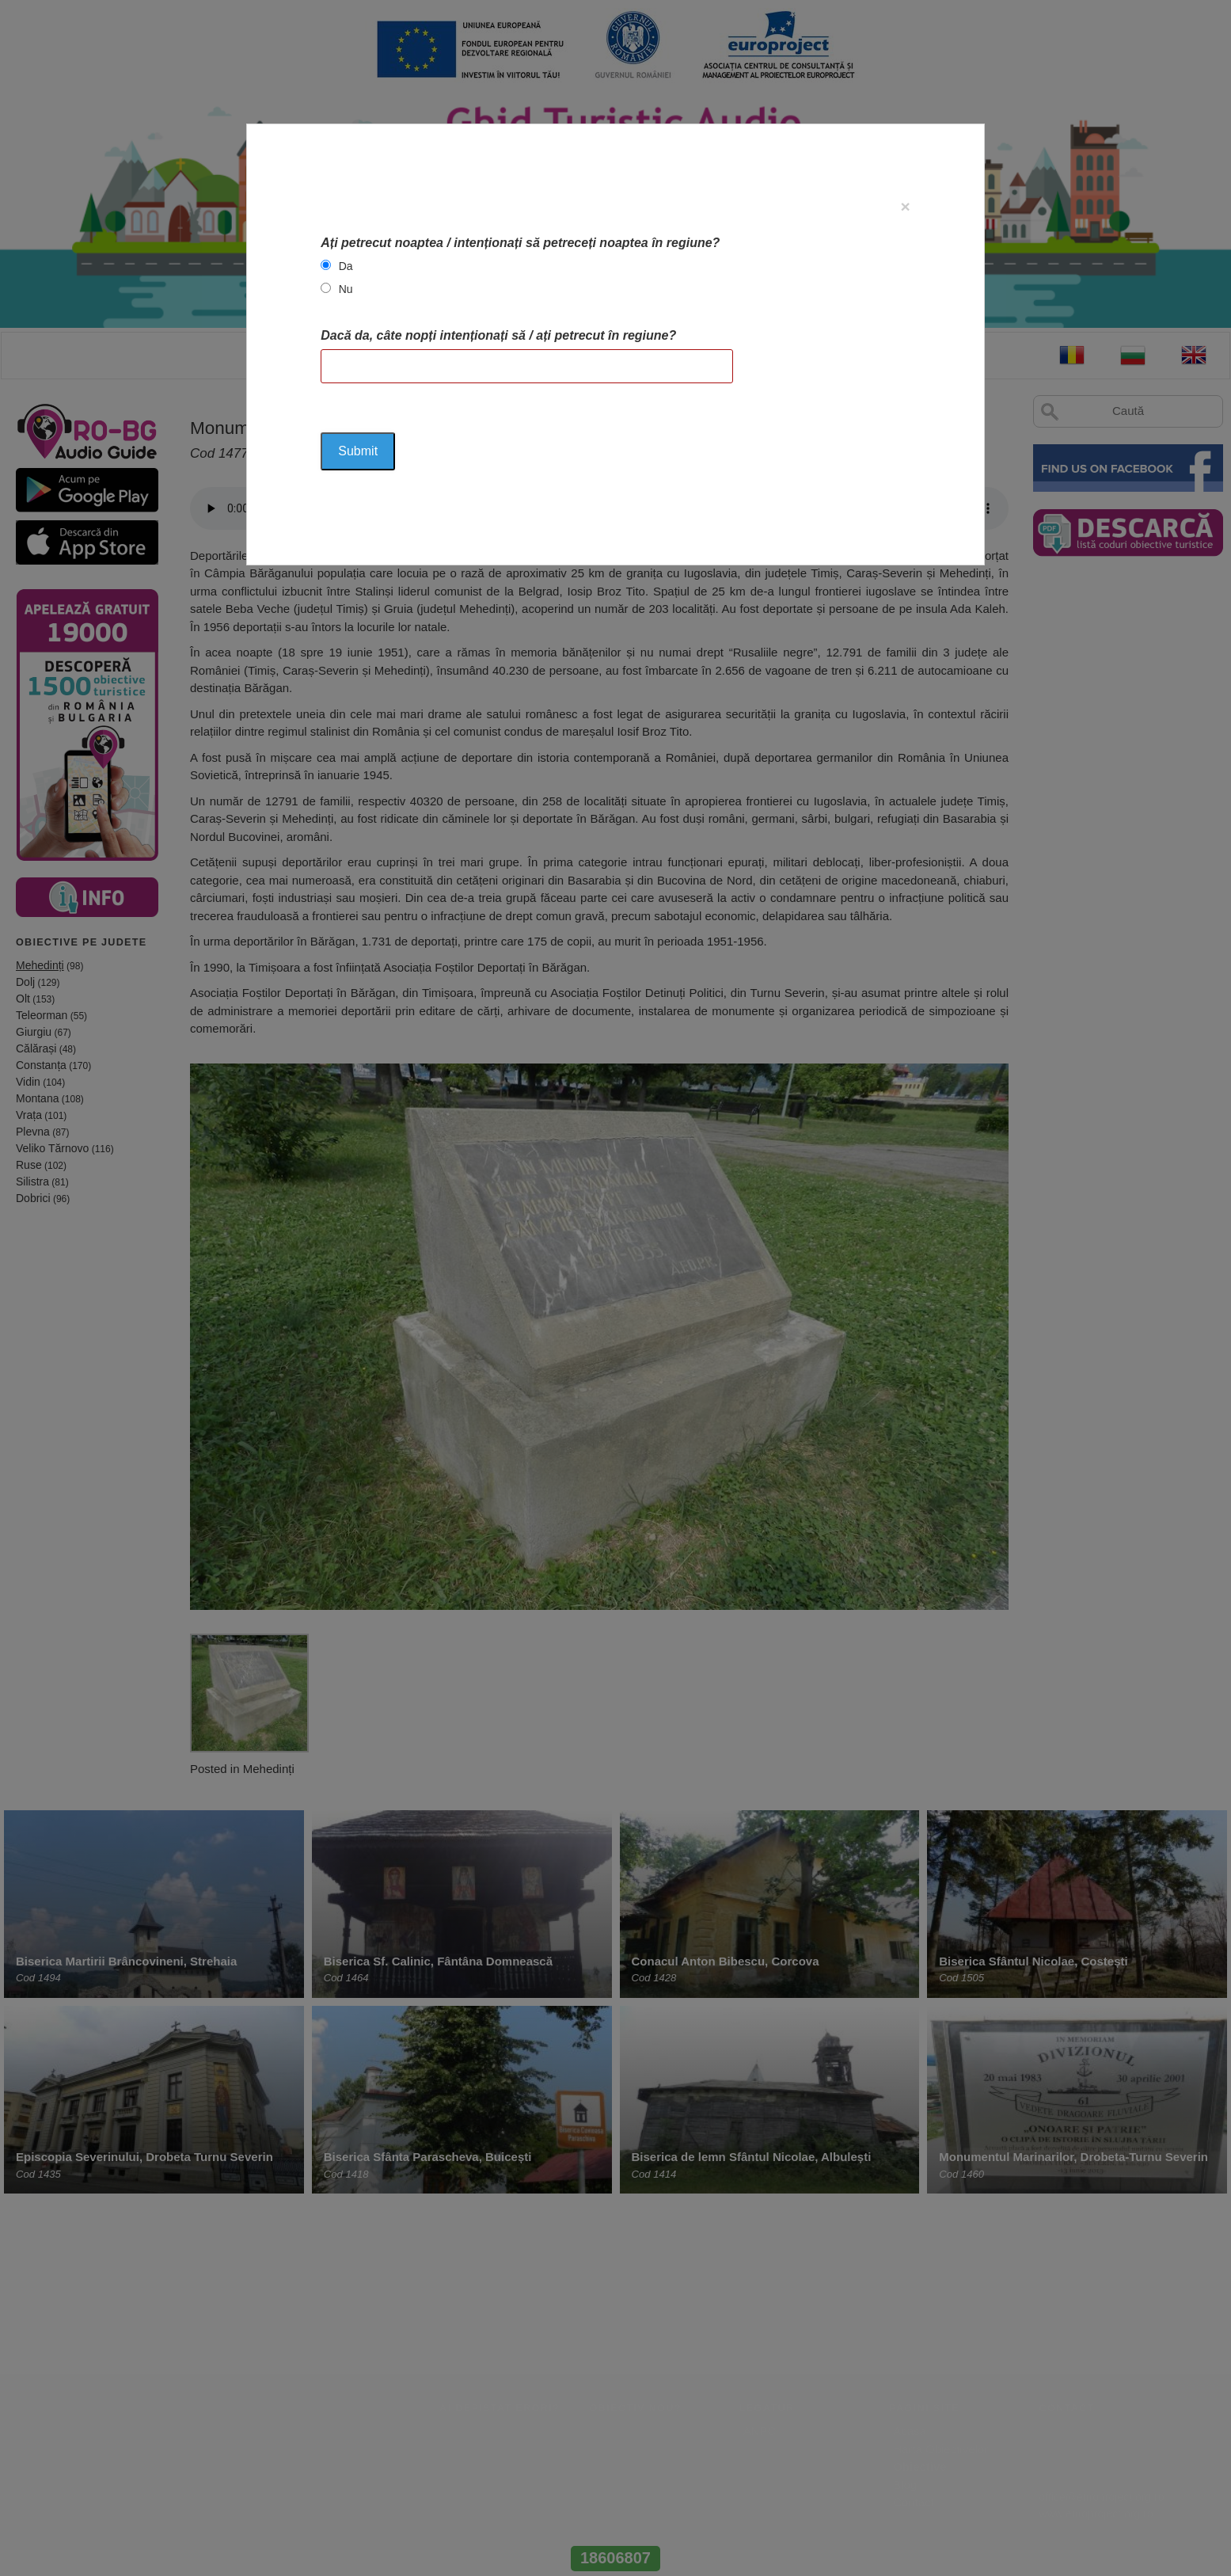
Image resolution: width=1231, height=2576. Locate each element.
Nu (346, 289)
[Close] (905, 206)
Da (346, 266)
